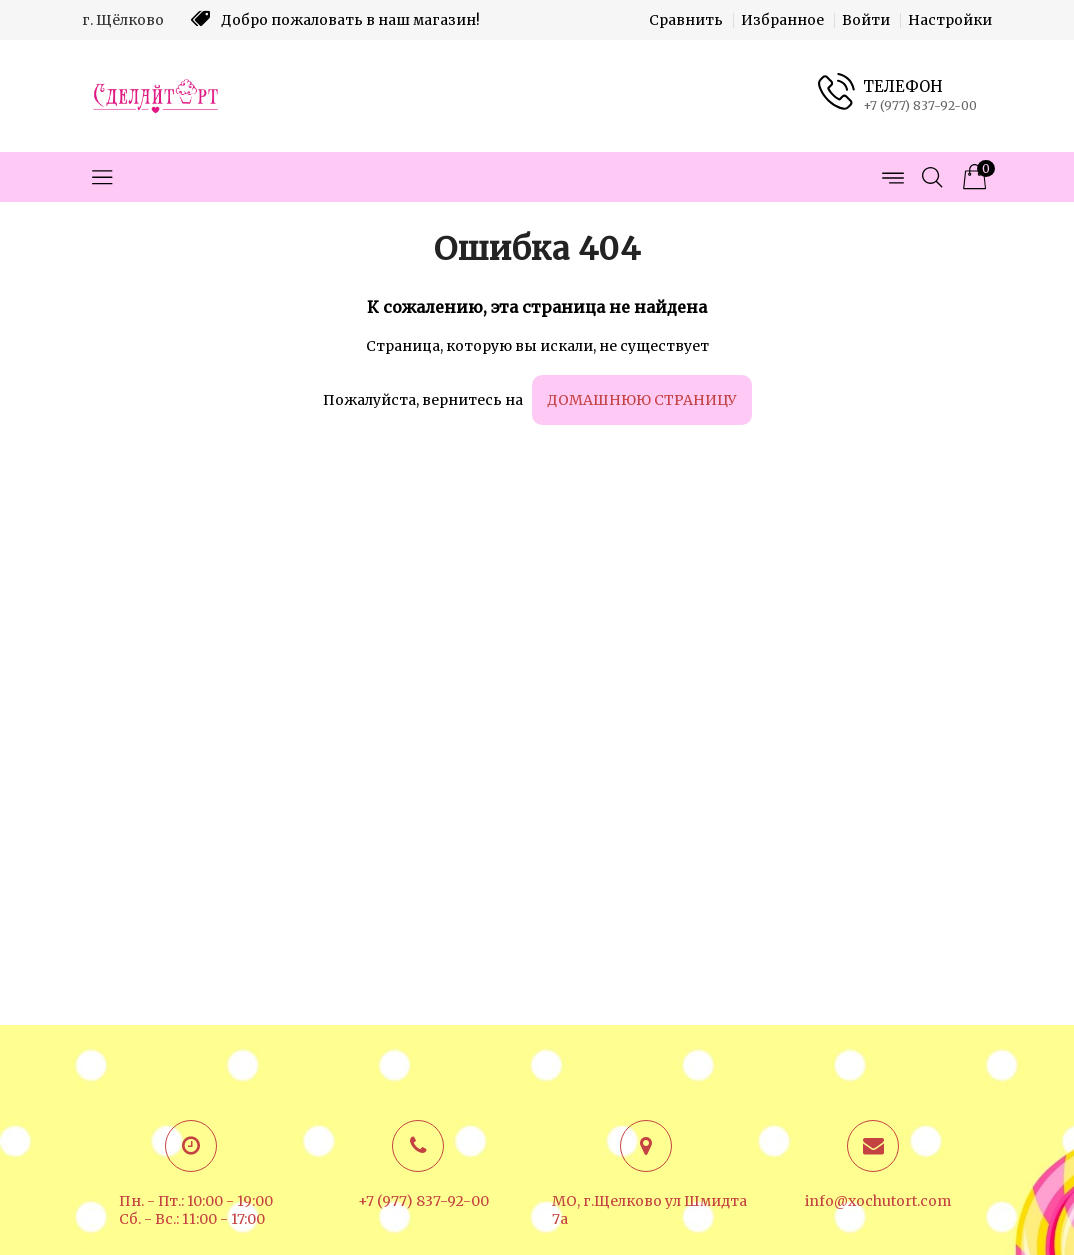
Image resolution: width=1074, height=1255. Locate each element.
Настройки (950, 20)
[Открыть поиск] (932, 177)
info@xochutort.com (878, 1201)
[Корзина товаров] (972, 177)
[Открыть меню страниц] (892, 177)
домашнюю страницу (642, 400)
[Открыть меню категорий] (102, 177)
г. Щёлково (123, 20)
